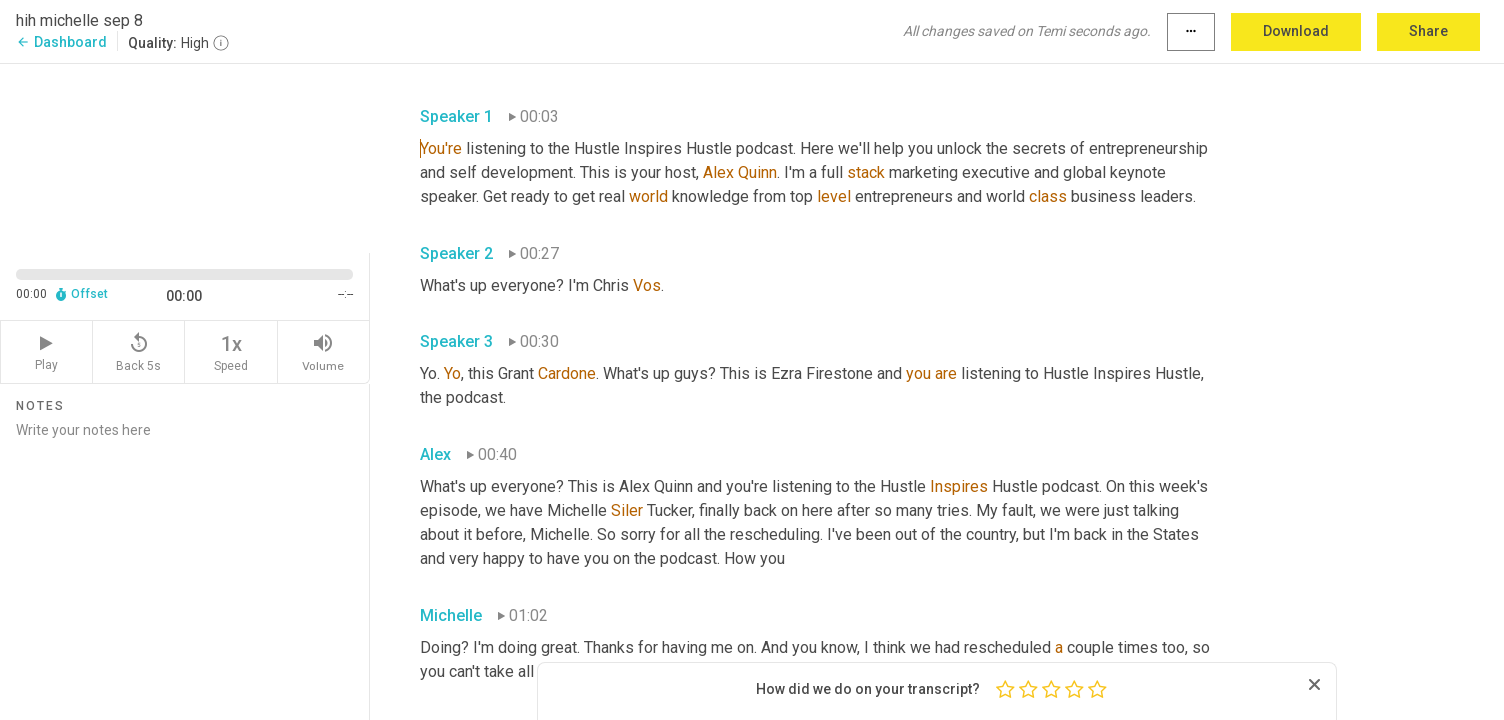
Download (1296, 31)
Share (1428, 31)
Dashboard (61, 42)
